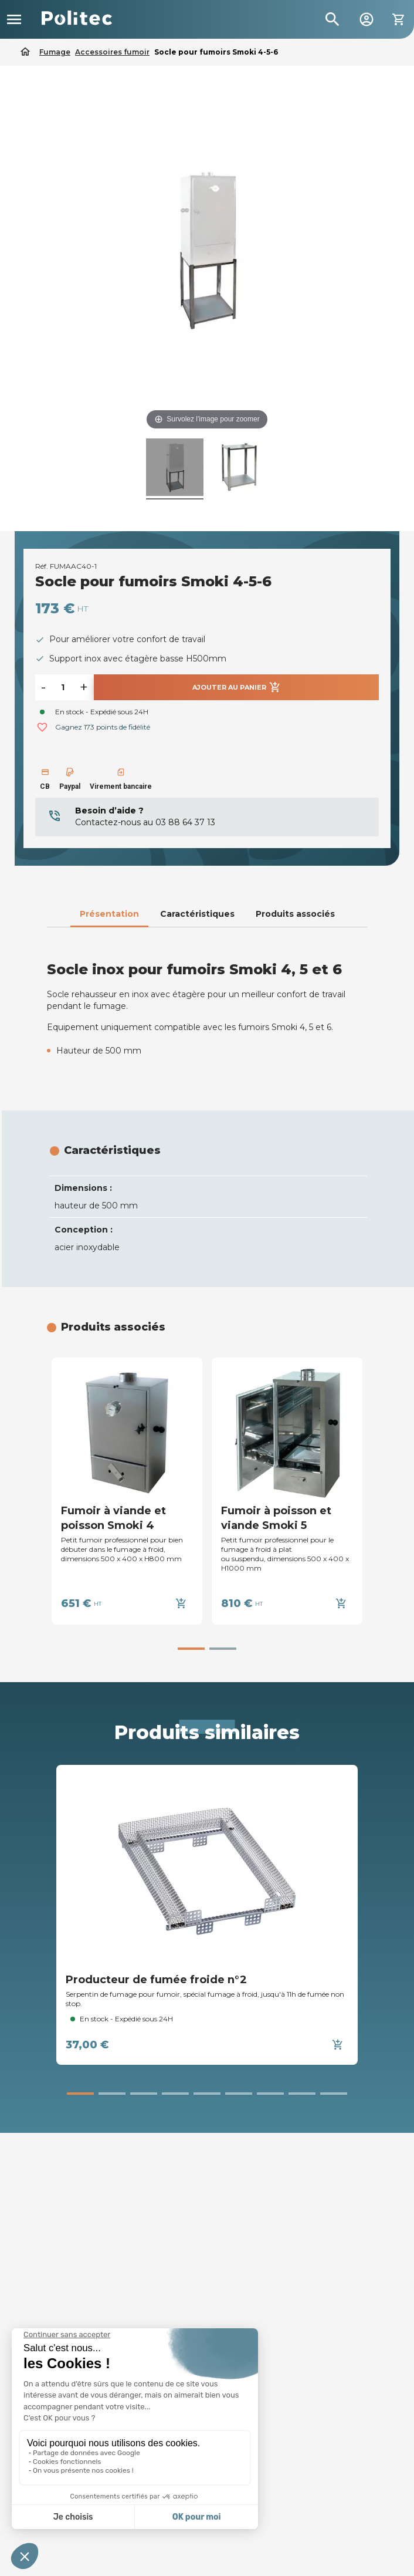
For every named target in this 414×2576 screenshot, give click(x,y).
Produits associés (295, 914)
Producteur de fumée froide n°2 (156, 1979)
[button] (191, 1648)
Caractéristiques (197, 914)
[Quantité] (62, 687)
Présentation (109, 914)
